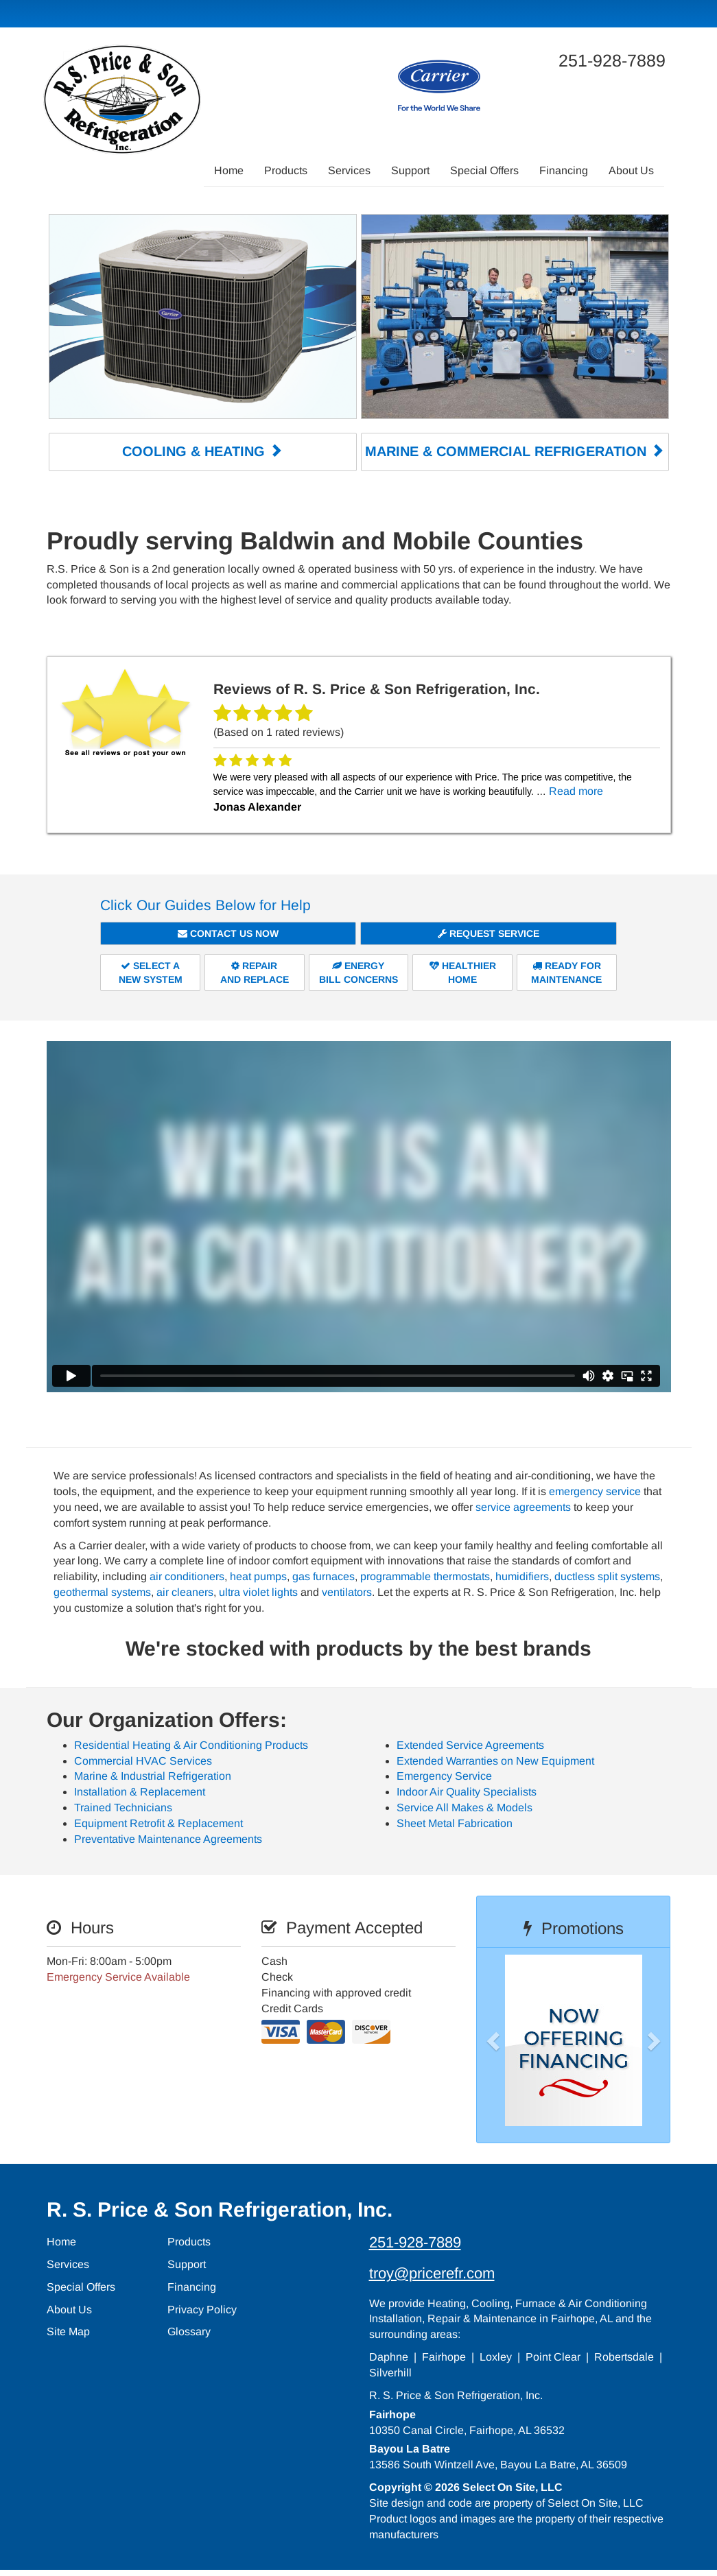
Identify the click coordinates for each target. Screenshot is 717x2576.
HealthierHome (463, 971)
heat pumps (258, 1575)
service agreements (523, 1506)
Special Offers (484, 170)
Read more (576, 790)
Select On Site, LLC (512, 2486)
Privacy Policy (202, 2308)
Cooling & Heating (202, 451)
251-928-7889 (415, 2241)
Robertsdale (624, 2355)
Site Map (68, 2331)
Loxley (496, 2355)
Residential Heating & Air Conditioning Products (191, 1744)
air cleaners (184, 1591)
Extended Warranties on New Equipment (495, 1759)
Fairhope (444, 2355)
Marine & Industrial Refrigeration (152, 1775)
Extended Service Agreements (470, 1744)
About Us (631, 170)
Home (229, 170)
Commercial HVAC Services (143, 1759)
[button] (515, 2039)
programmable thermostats (425, 1575)
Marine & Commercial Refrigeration (514, 451)
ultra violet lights (258, 1591)
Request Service (488, 932)
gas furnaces (323, 1575)
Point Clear (553, 2355)
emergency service (595, 1490)
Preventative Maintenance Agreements (168, 1838)
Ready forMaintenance (566, 971)
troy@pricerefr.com (432, 2271)
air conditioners (187, 1575)
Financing (563, 170)
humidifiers (522, 1575)
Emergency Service (444, 1775)
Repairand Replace (254, 971)
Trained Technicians (123, 1806)
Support (410, 170)
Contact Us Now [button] (228, 932)
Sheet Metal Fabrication (455, 1822)
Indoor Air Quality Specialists (467, 1791)
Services (349, 170)
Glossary (189, 2331)
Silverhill (390, 2371)
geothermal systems (102, 1591)
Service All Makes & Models (464, 1806)
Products (285, 170)
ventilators (347, 1591)
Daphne (388, 2355)
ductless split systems (607, 1575)
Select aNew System (151, 971)
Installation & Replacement (139, 1791)
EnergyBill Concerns (358, 971)
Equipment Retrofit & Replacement (158, 1822)
